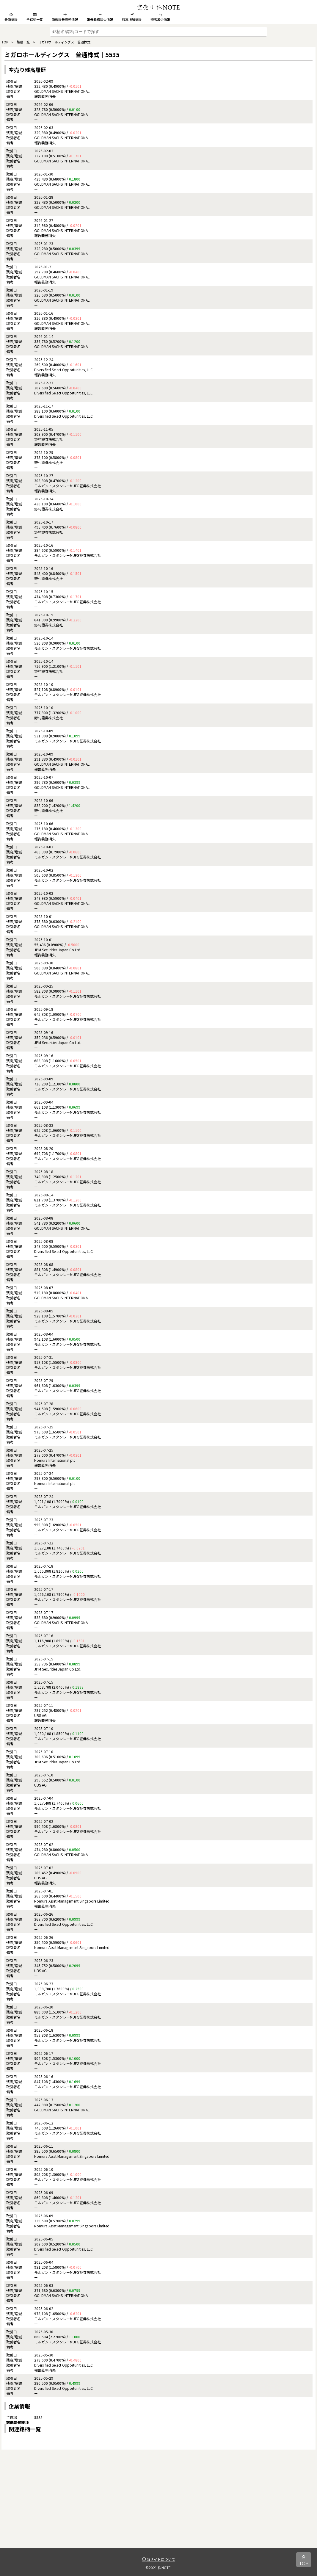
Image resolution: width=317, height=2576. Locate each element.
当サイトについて (158, 2559)
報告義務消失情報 (100, 17)
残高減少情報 (160, 17)
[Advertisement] (158, 2506)
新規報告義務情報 (65, 17)
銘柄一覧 (23, 42)
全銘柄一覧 (34, 17)
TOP (4, 42)
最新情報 (11, 17)
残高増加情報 (132, 17)
